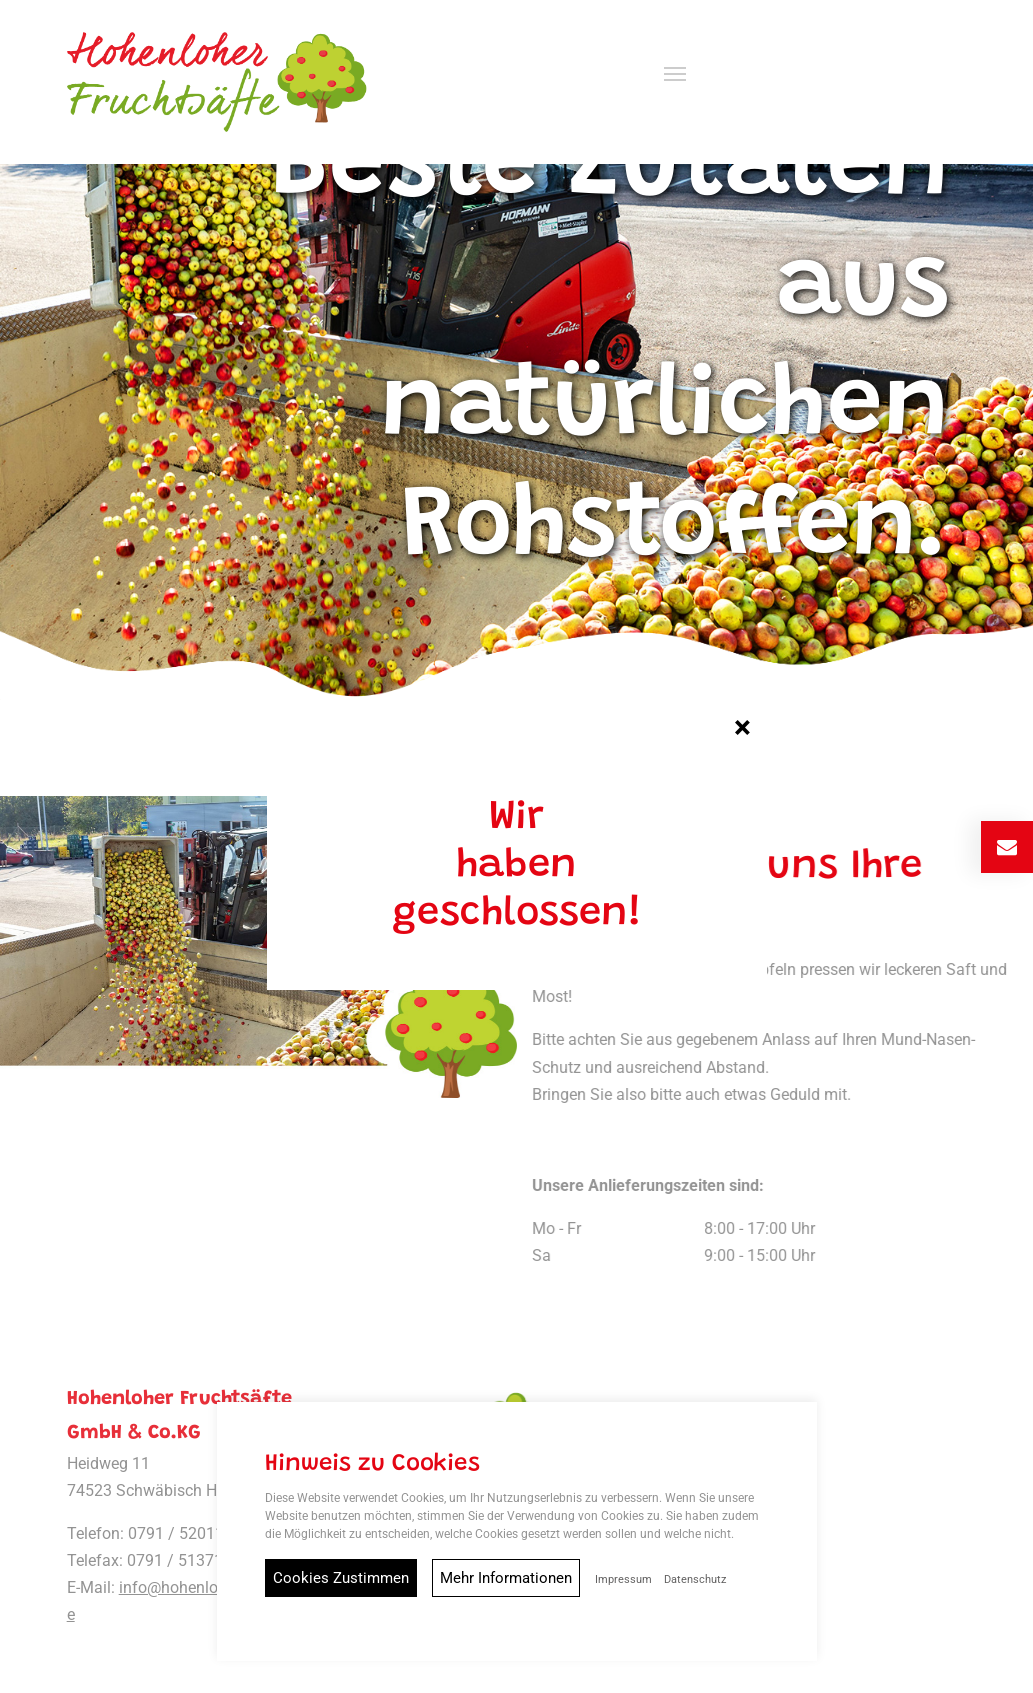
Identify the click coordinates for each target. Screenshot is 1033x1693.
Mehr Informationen (506, 1578)
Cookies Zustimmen (341, 1578)
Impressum (623, 1579)
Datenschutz (695, 1579)
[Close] (742, 720)
